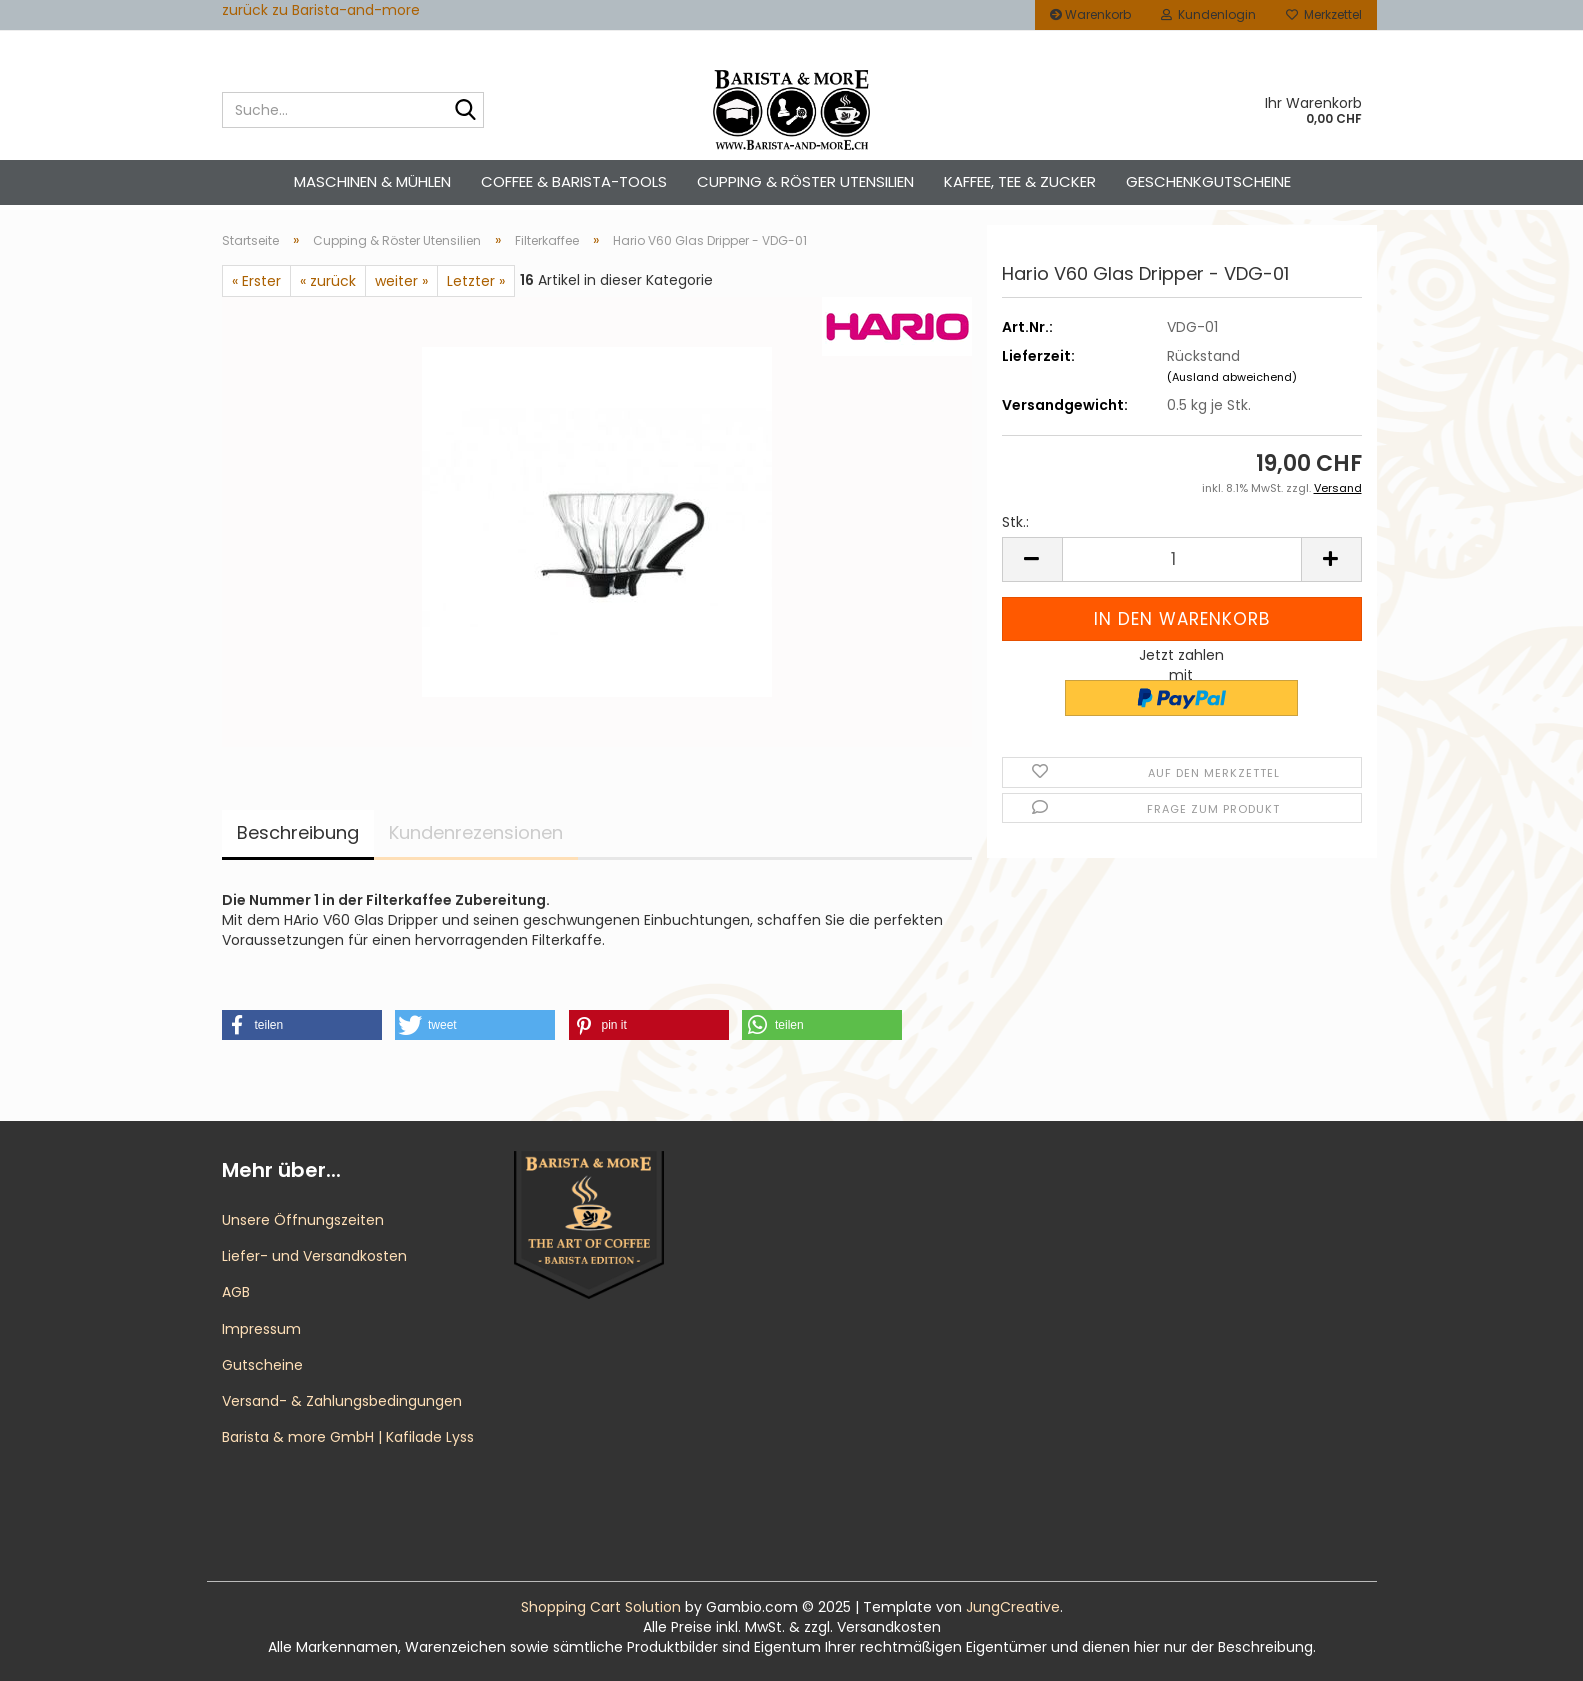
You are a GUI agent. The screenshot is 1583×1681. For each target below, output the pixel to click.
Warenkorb (1090, 14)
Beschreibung (298, 832)
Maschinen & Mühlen (372, 181)
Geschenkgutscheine (1208, 181)
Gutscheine (262, 1365)
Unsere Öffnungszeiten (303, 1220)
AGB (236, 1292)
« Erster (256, 281)
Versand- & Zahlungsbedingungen (342, 1401)
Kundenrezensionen (476, 832)
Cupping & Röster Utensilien (805, 181)
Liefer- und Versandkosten (314, 1256)
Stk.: (1015, 522)
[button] (1032, 559)
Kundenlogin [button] (1208, 14)
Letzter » (476, 281)
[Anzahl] (1182, 559)
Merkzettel (1324, 14)
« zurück (328, 281)
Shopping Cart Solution (601, 1607)
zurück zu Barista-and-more (321, 10)
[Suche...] (465, 111)
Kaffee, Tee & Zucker (1020, 181)
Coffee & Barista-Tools (574, 181)
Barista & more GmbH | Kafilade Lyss (348, 1437)
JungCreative (1013, 1607)
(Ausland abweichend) (1232, 377)
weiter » (401, 281)
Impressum (261, 1329)
